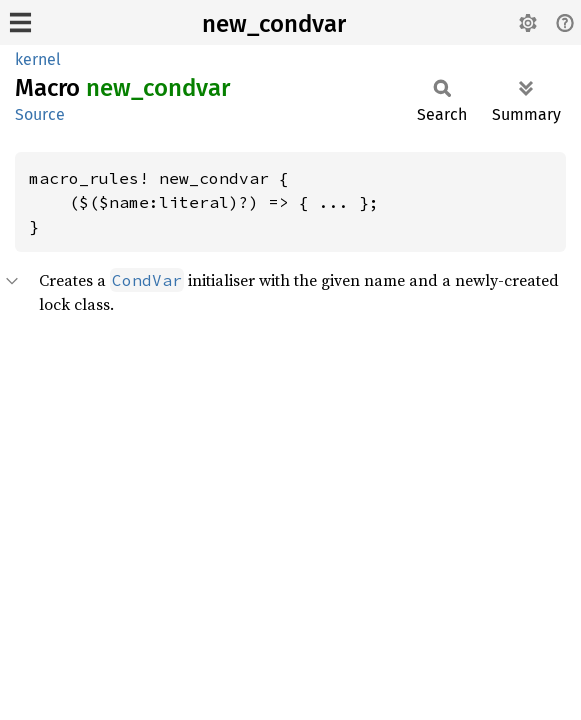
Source (40, 114)
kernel (38, 59)
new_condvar (274, 24)
